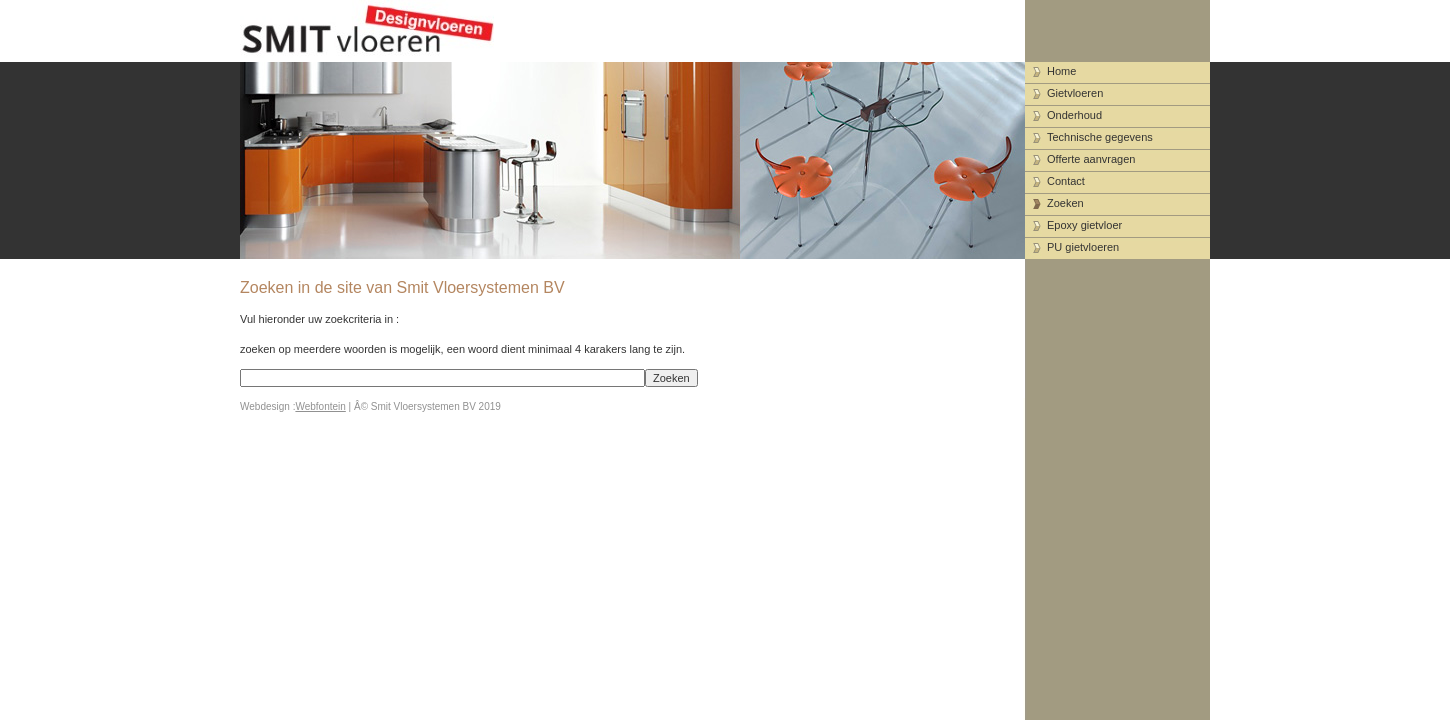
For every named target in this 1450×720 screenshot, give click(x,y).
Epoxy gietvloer (1084, 225)
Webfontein (320, 406)
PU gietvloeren (1083, 247)
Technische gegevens (1100, 137)
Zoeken (1065, 203)
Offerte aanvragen (1091, 159)
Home (1061, 71)
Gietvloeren (1075, 93)
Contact (1066, 181)
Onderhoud (1074, 115)
